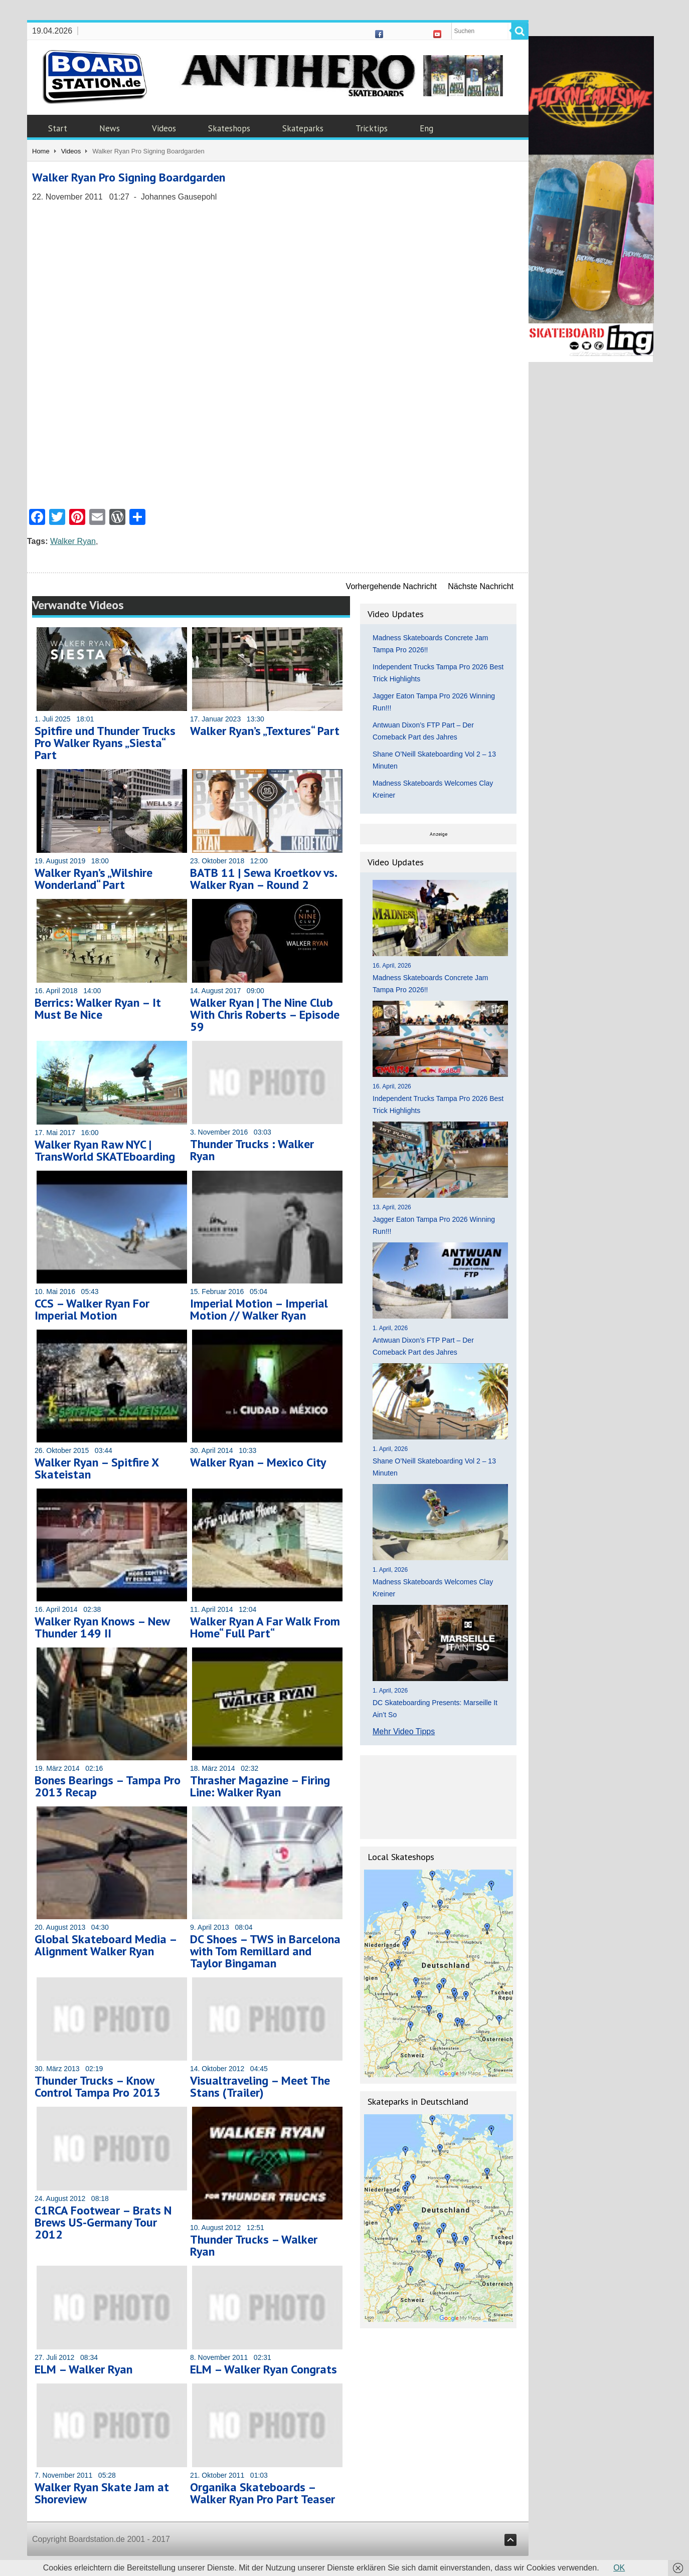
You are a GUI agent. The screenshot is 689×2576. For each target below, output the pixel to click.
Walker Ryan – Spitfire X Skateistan (96, 1468)
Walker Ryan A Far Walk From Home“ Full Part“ (265, 1627)
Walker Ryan (73, 541)
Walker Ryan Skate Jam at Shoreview (102, 2493)
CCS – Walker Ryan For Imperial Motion (92, 1309)
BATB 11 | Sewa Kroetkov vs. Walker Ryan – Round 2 (263, 878)
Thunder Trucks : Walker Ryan (252, 1150)
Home (41, 151)
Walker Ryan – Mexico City (258, 1462)
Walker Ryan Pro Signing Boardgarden (128, 177)
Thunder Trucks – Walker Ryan (253, 2245)
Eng (426, 128)
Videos (164, 128)
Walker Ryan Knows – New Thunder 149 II (102, 1627)
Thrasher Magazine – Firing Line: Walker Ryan (260, 1786)
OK (619, 2567)
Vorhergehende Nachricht (391, 586)
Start (57, 128)
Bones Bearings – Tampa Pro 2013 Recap (108, 1786)
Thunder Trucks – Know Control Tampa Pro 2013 (97, 2086)
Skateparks (302, 128)
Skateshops (229, 128)
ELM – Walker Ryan (83, 2369)
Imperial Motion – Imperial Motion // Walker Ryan (259, 1309)
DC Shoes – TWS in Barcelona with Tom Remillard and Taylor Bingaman (265, 1951)
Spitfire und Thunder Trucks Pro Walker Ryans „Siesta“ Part (105, 743)
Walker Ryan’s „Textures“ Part (264, 731)
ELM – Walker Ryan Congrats (263, 2369)
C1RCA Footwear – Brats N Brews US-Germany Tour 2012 (103, 2222)
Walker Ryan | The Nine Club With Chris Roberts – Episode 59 (264, 1014)
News (109, 128)
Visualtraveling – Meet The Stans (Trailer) (260, 2086)
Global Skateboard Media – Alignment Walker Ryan (106, 1945)
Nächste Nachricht (480, 586)
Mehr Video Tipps (404, 1731)
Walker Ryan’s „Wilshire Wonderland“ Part (93, 878)
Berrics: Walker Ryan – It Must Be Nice (98, 1008)
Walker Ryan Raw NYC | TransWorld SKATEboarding (105, 1150)
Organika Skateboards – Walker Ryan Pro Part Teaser (262, 2493)
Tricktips (372, 128)
